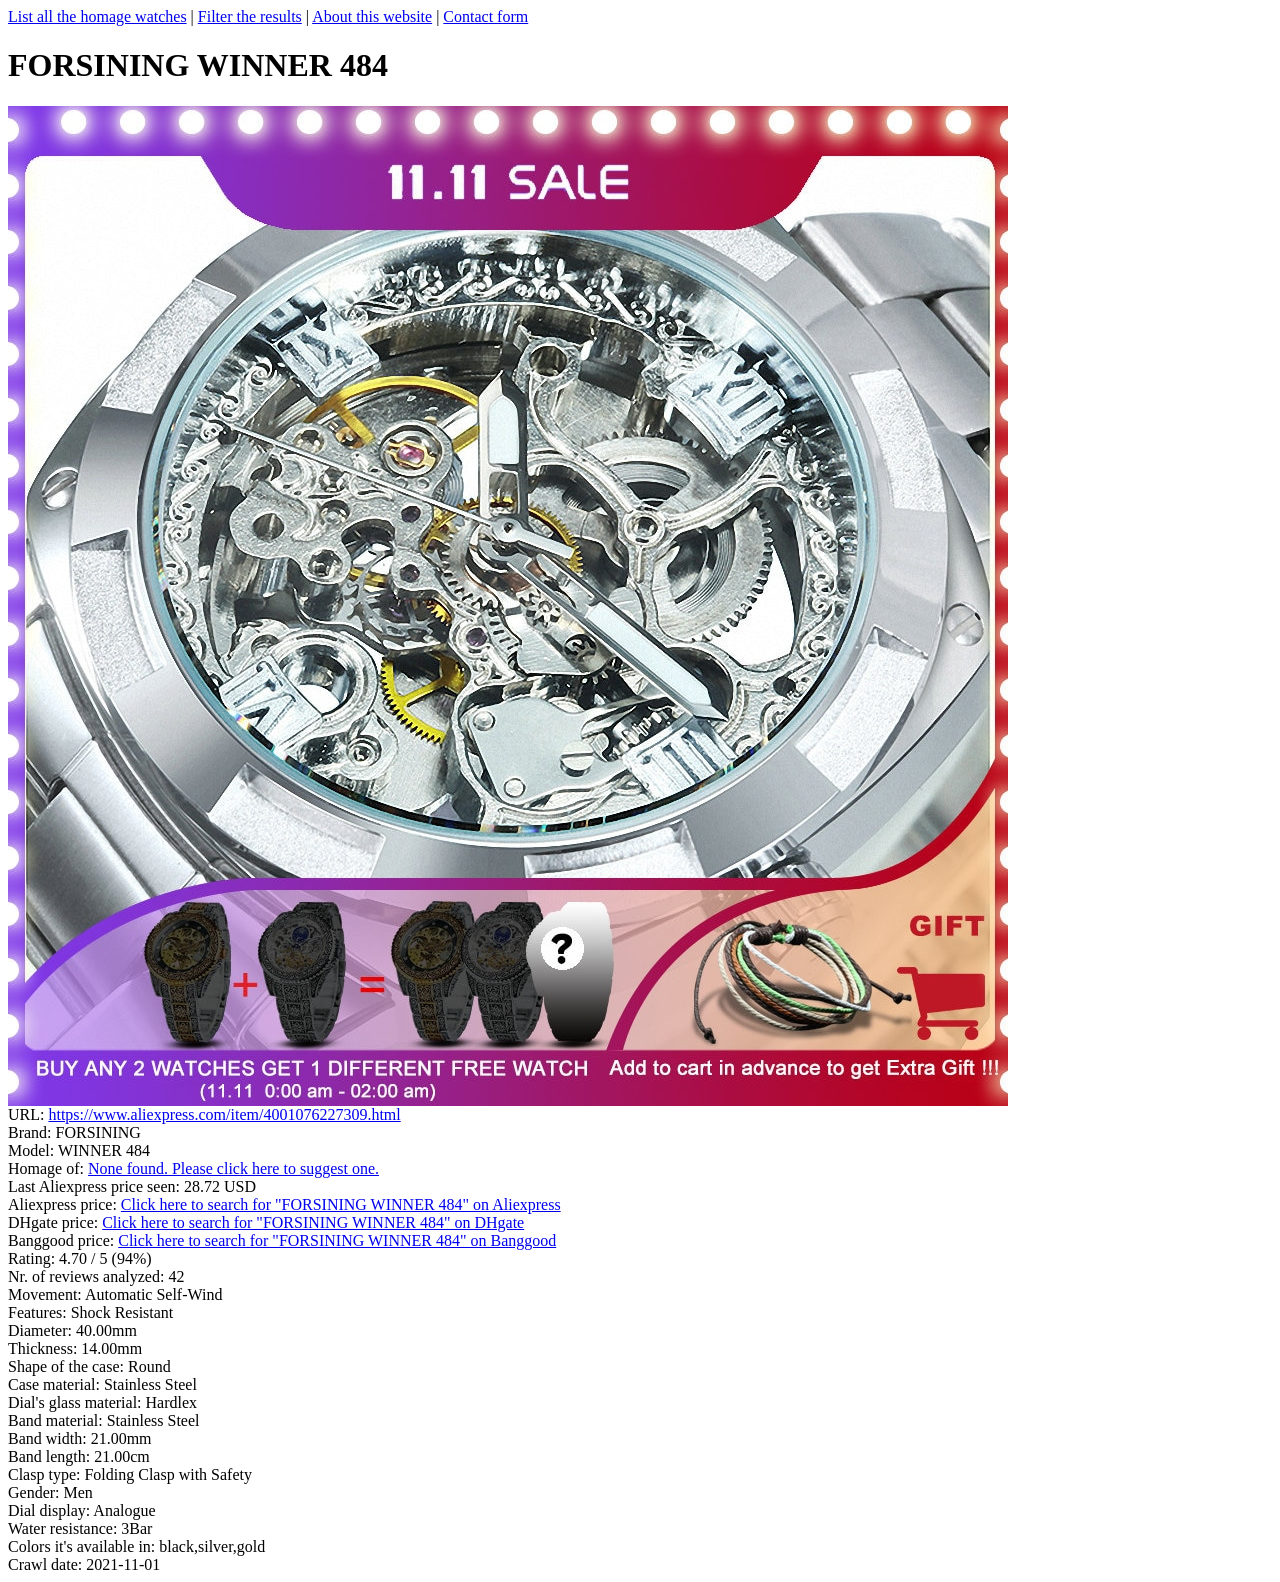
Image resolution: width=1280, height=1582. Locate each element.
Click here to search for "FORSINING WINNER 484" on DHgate (313, 1222)
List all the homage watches (97, 16)
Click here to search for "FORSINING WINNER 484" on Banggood (337, 1240)
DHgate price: (55, 1222)
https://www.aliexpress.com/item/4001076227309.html (224, 1114)
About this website (372, 16)
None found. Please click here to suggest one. (233, 1168)
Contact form (485, 16)
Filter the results (250, 16)
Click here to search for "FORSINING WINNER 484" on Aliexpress (341, 1204)
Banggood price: (63, 1240)
